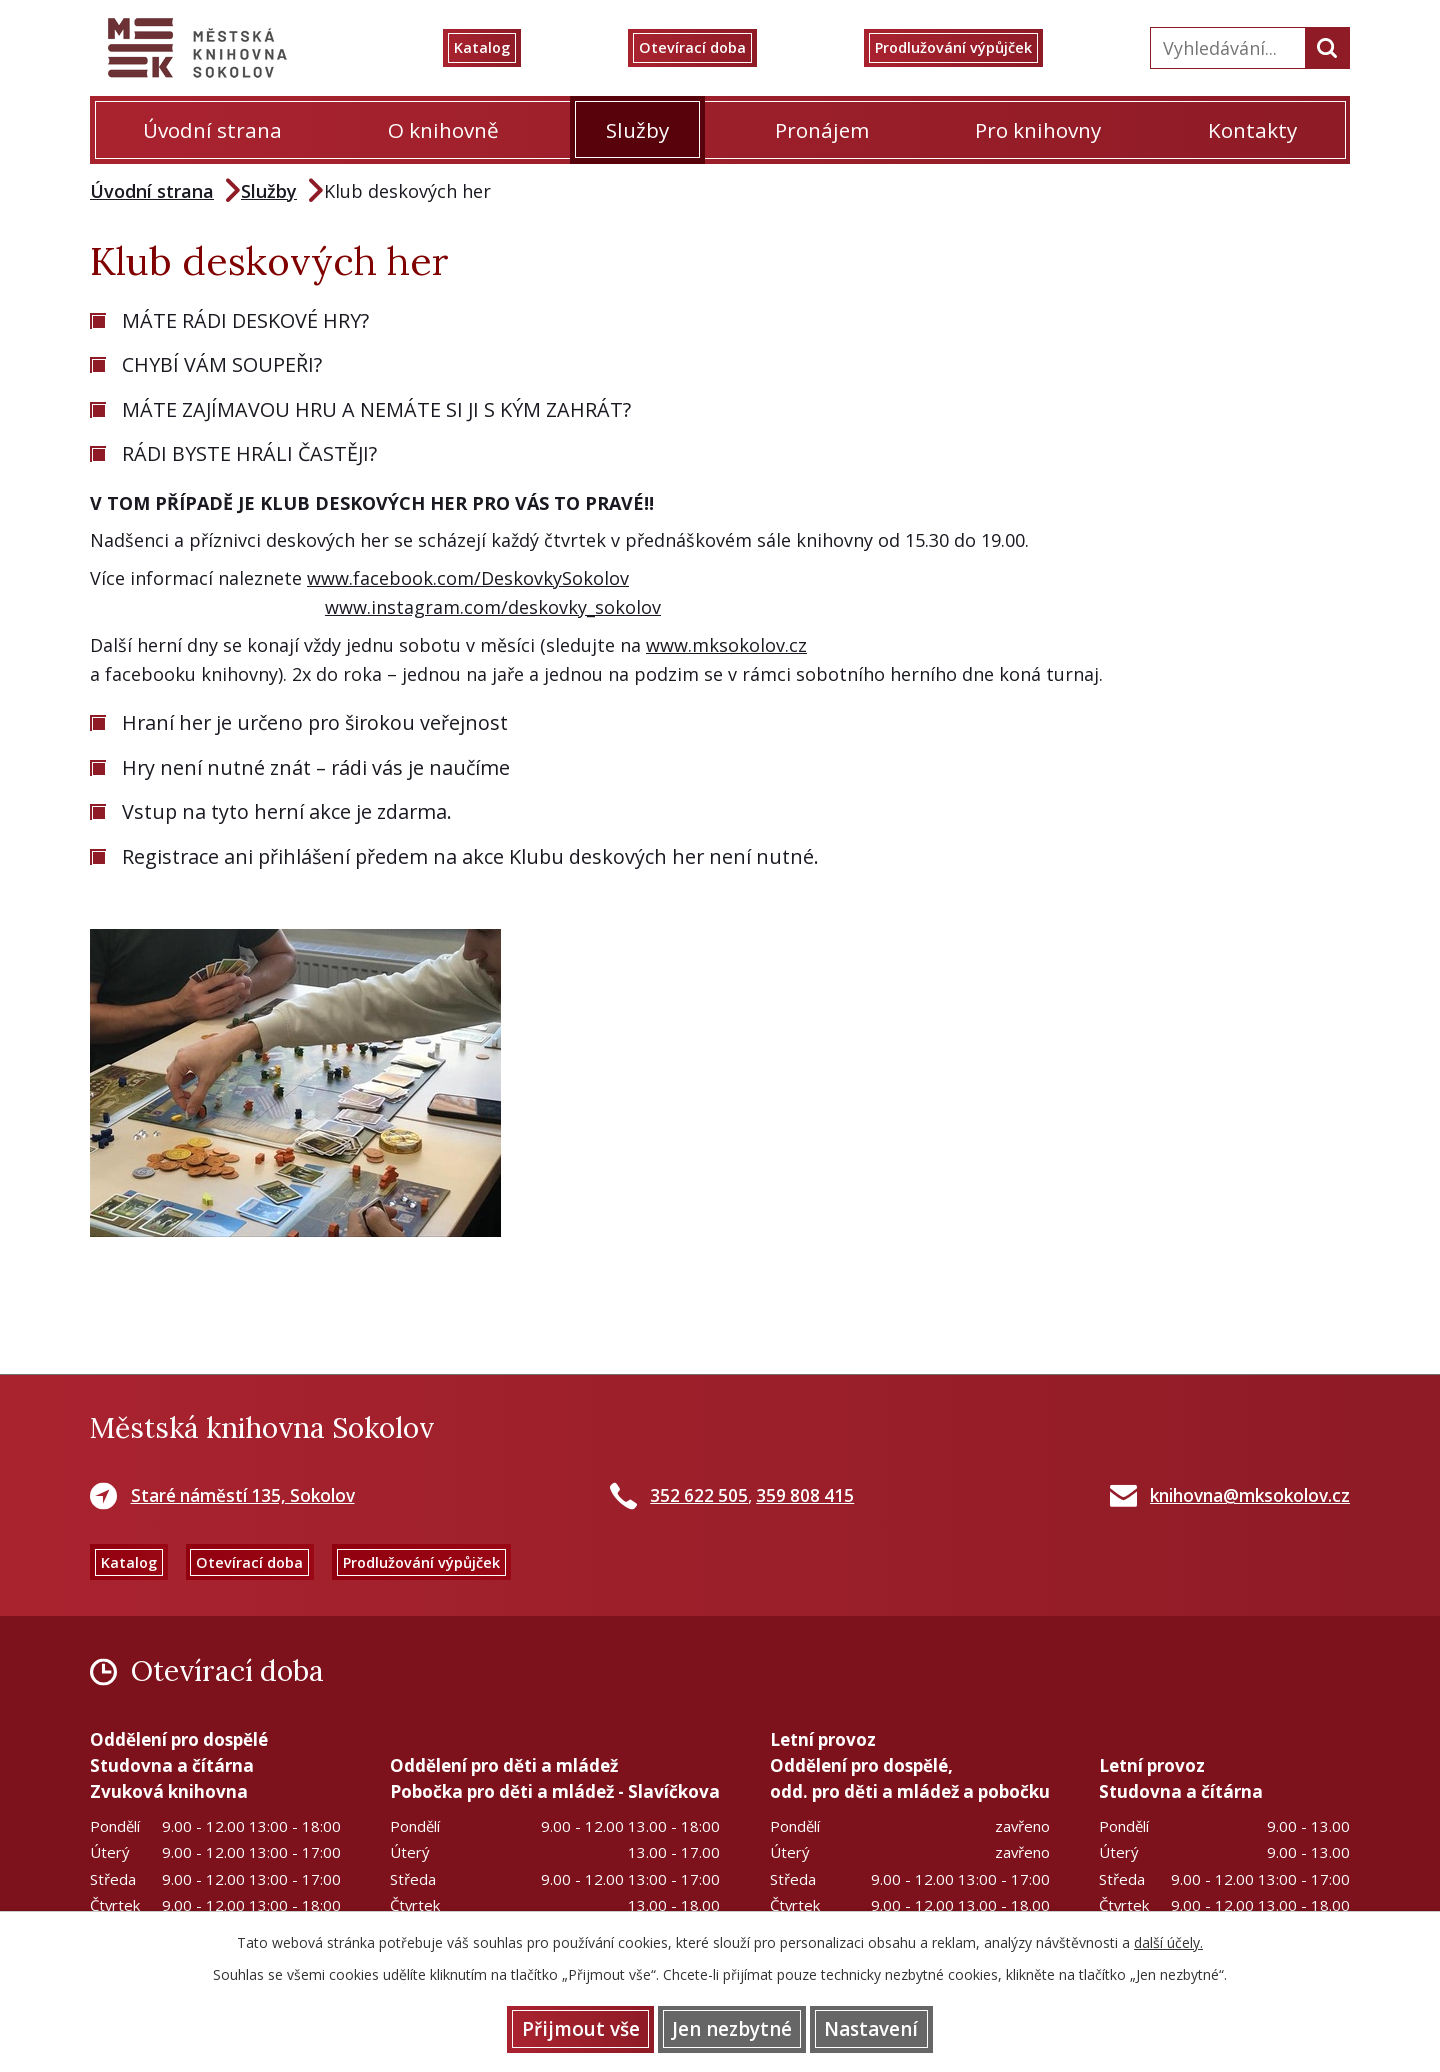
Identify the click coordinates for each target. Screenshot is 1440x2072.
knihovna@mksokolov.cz (1250, 1495)
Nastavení (900, 2027)
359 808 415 (805, 1495)
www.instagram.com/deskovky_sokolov (493, 607)
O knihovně (443, 130)
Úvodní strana (212, 130)
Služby (637, 130)
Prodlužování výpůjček (977, 48)
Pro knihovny (1038, 130)
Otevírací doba (709, 48)
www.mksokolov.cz (726, 645)
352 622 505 (699, 1495)
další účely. (1168, 1938)
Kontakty (1252, 130)
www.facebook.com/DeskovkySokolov (468, 578)
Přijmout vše (552, 2027)
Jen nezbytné (732, 2027)
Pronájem (822, 130)
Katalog (508, 48)
